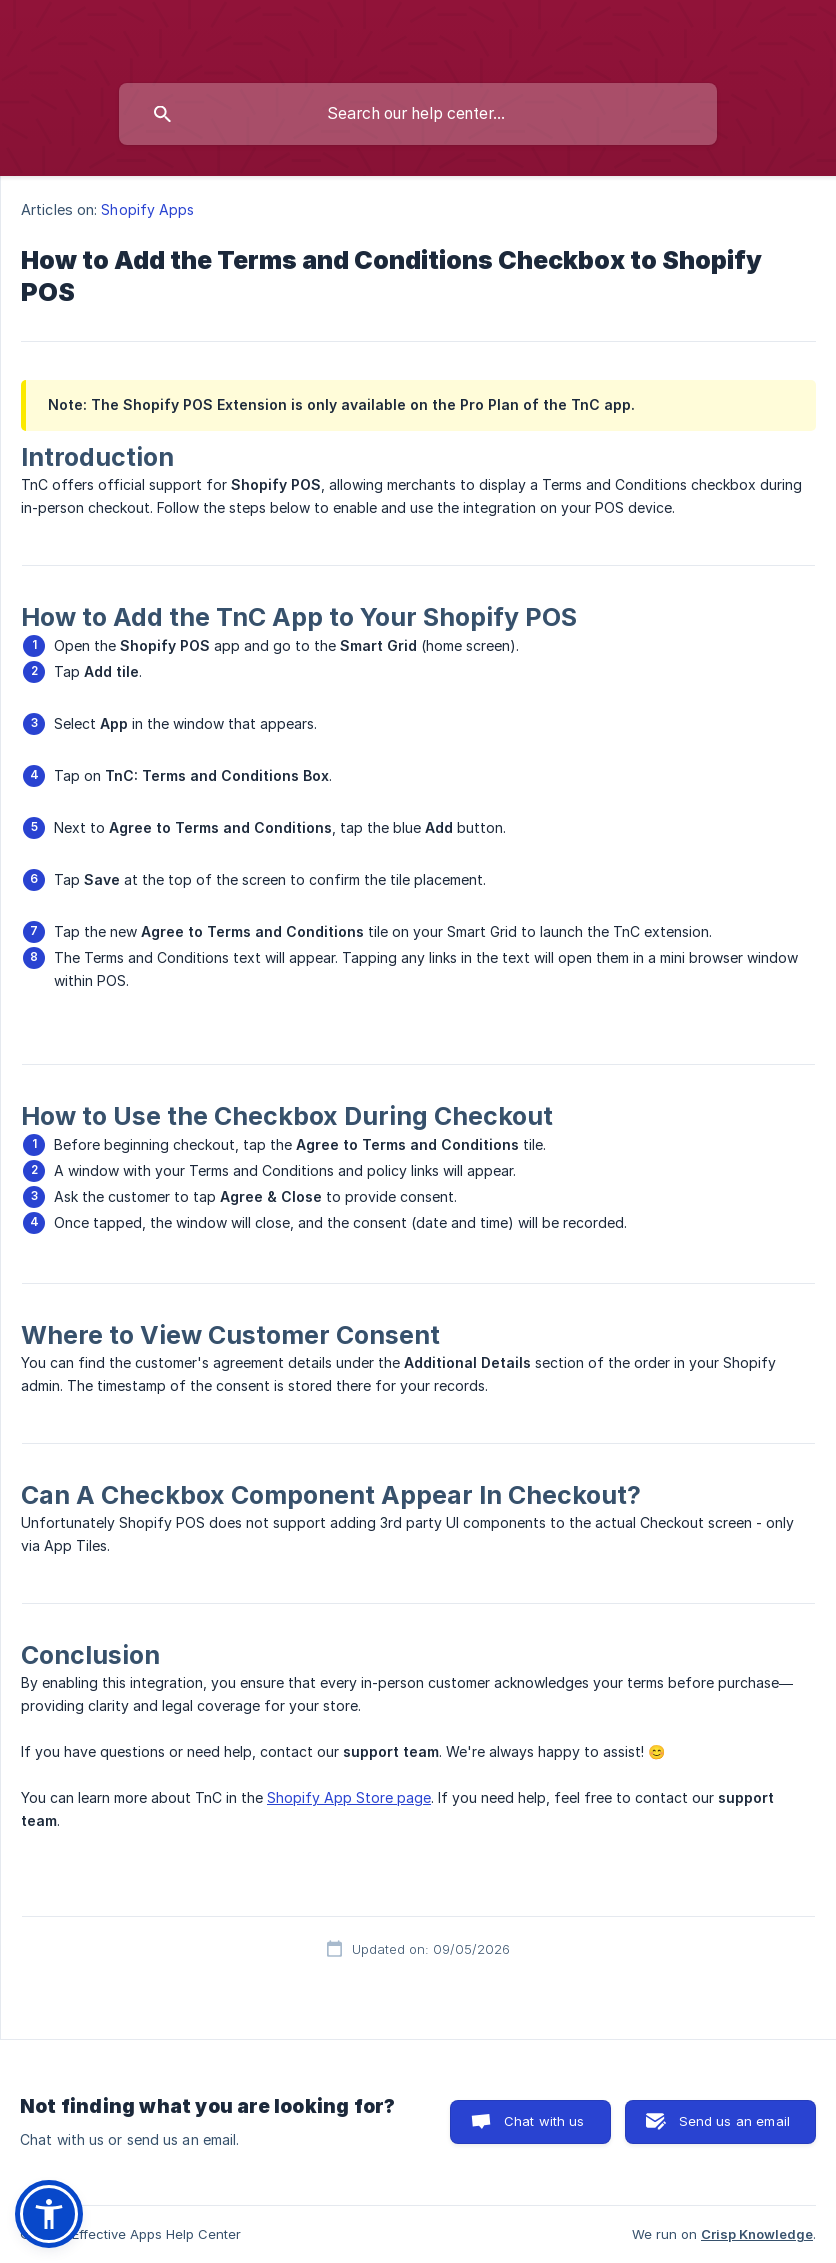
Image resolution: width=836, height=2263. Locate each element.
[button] (49, 2214)
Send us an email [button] (734, 2121)
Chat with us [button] (544, 2121)
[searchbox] (418, 114)
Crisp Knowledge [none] (757, 2234)
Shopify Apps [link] (147, 209)
